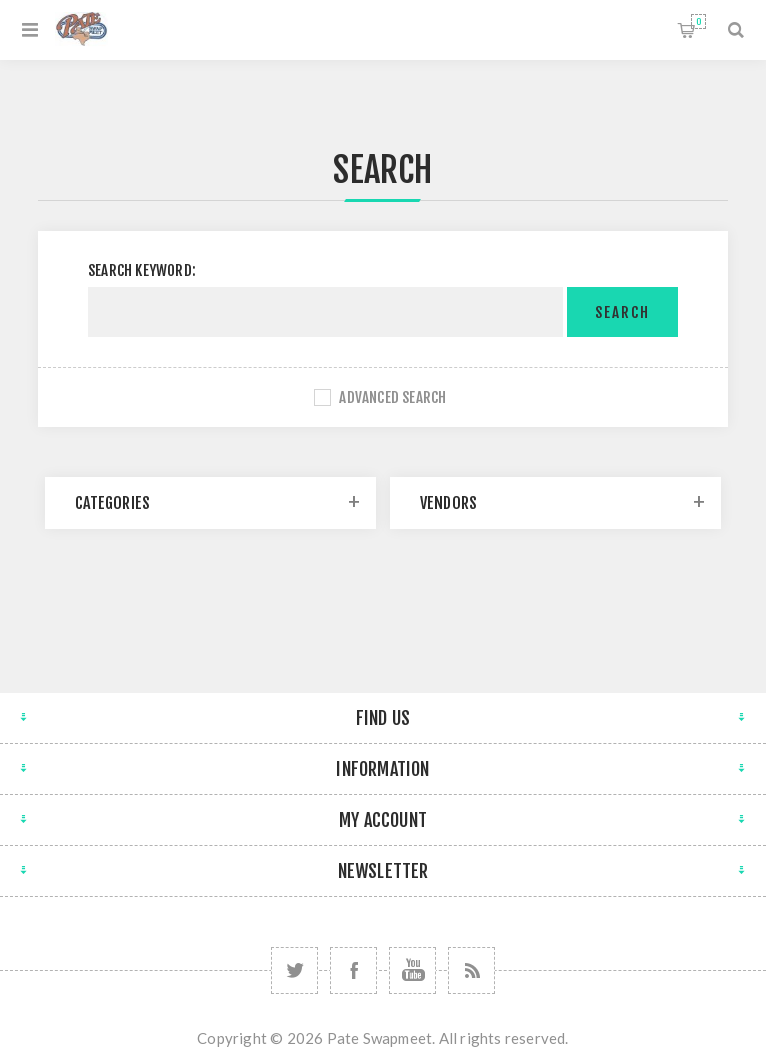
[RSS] (471, 970)
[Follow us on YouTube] (412, 970)
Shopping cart (698, 21)
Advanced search (392, 397)
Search (622, 312)
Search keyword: (142, 270)
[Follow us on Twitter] (294, 970)
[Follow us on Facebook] (353, 970)
